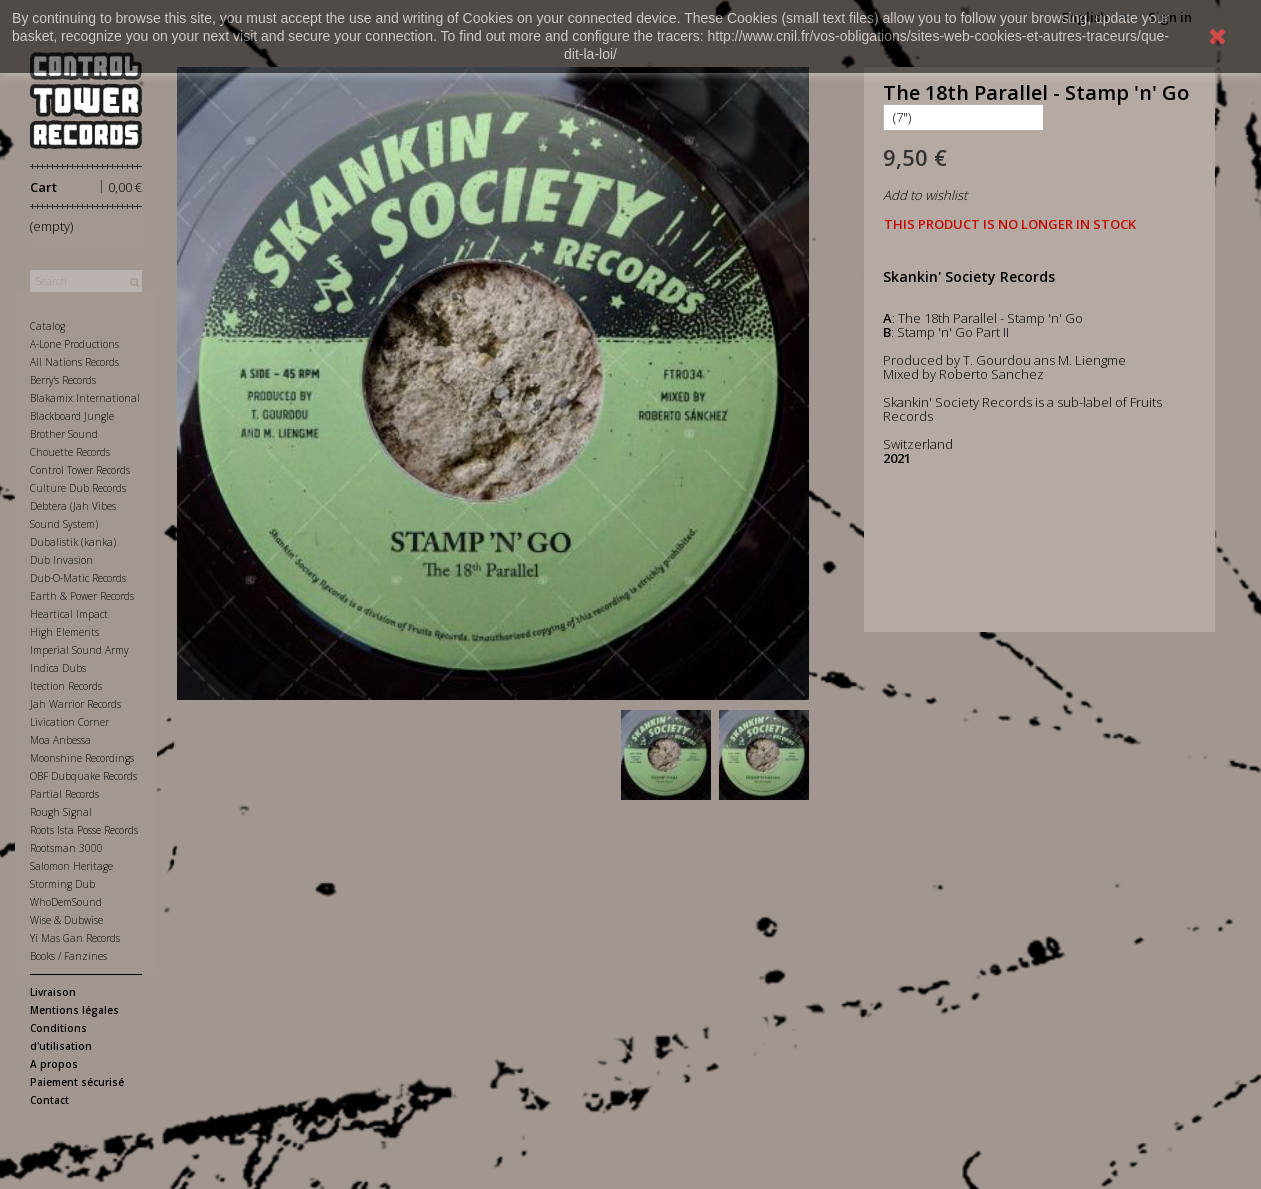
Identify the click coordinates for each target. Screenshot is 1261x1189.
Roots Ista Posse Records (84, 830)
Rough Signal (61, 812)
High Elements (64, 632)
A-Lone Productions (74, 344)
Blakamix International (85, 398)
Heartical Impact (69, 614)
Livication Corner (69, 722)
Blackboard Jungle (72, 416)
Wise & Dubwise (66, 920)
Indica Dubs (58, 668)
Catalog (47, 326)
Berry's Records (63, 380)
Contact (49, 1100)
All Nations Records (74, 362)
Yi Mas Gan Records (75, 938)
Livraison (53, 992)
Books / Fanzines (68, 956)
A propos (54, 1064)
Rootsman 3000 (66, 848)
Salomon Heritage (71, 866)
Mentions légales (74, 1010)
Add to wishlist (925, 195)
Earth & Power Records (82, 596)
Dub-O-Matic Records (78, 578)
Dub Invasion (61, 560)
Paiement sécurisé (77, 1082)
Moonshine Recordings (82, 758)
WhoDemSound (66, 902)
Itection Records (66, 686)
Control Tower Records (80, 470)
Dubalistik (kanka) (73, 542)
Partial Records (64, 794)
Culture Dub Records (78, 488)
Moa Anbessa (60, 740)
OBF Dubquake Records (83, 776)
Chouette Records (70, 452)
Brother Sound (64, 434)
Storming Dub (62, 884)
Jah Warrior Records (75, 704)
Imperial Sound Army (79, 650)
